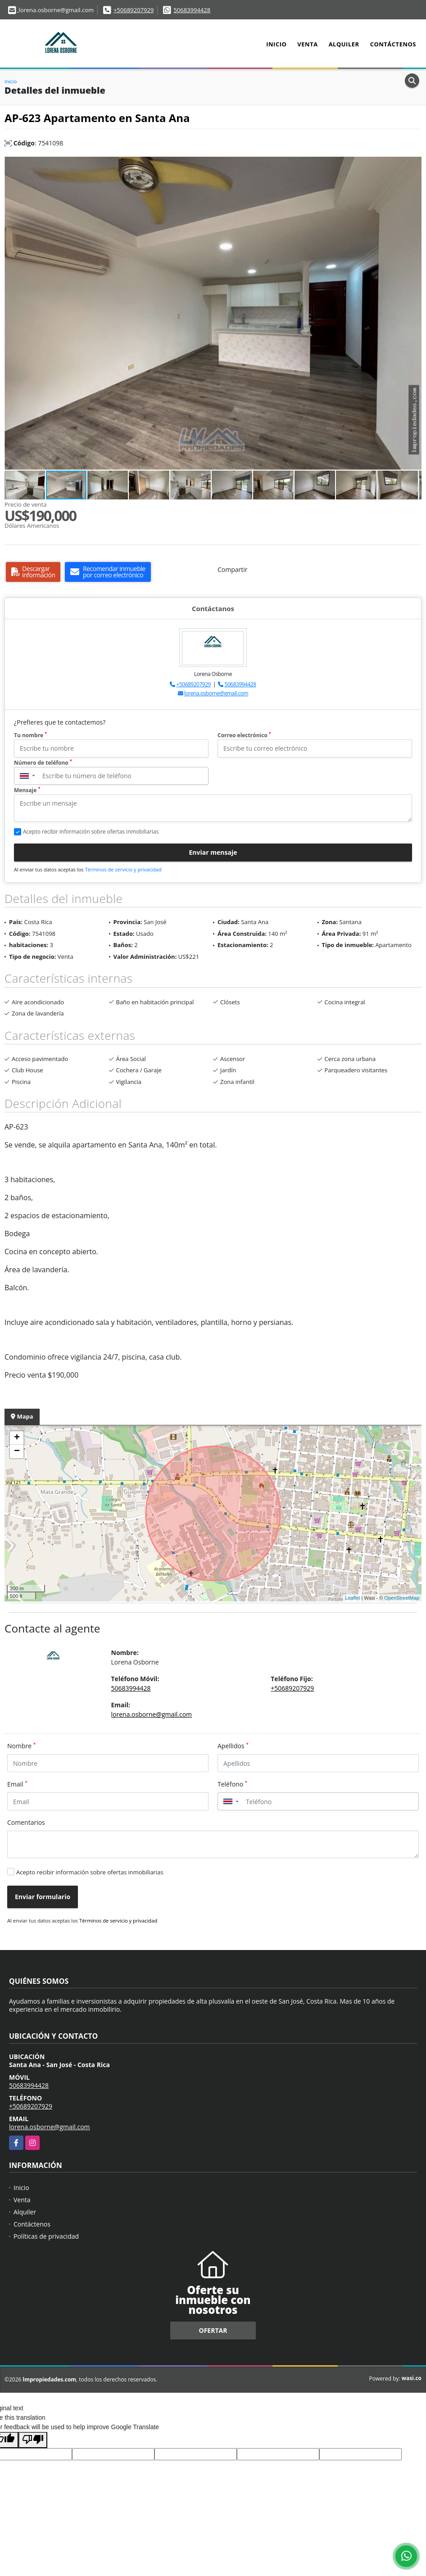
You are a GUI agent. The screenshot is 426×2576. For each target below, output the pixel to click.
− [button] (17, 1451)
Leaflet (352, 1598)
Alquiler (344, 44)
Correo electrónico (244, 735)
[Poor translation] (32, 2440)
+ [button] (17, 1438)
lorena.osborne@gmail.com (216, 693)
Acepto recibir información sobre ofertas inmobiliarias (89, 1872)
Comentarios (26, 1822)
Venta (307, 44)
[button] (413, 165)
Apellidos (233, 1745)
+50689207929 (133, 10)
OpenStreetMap (401, 1598)
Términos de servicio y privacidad (123, 869)
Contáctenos (393, 44)
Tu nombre (30, 735)
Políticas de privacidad (46, 2236)
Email (17, 1783)
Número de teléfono (43, 762)
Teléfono (233, 1783)
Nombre (21, 1745)
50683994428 (191, 10)
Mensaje (27, 790)
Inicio (276, 44)
